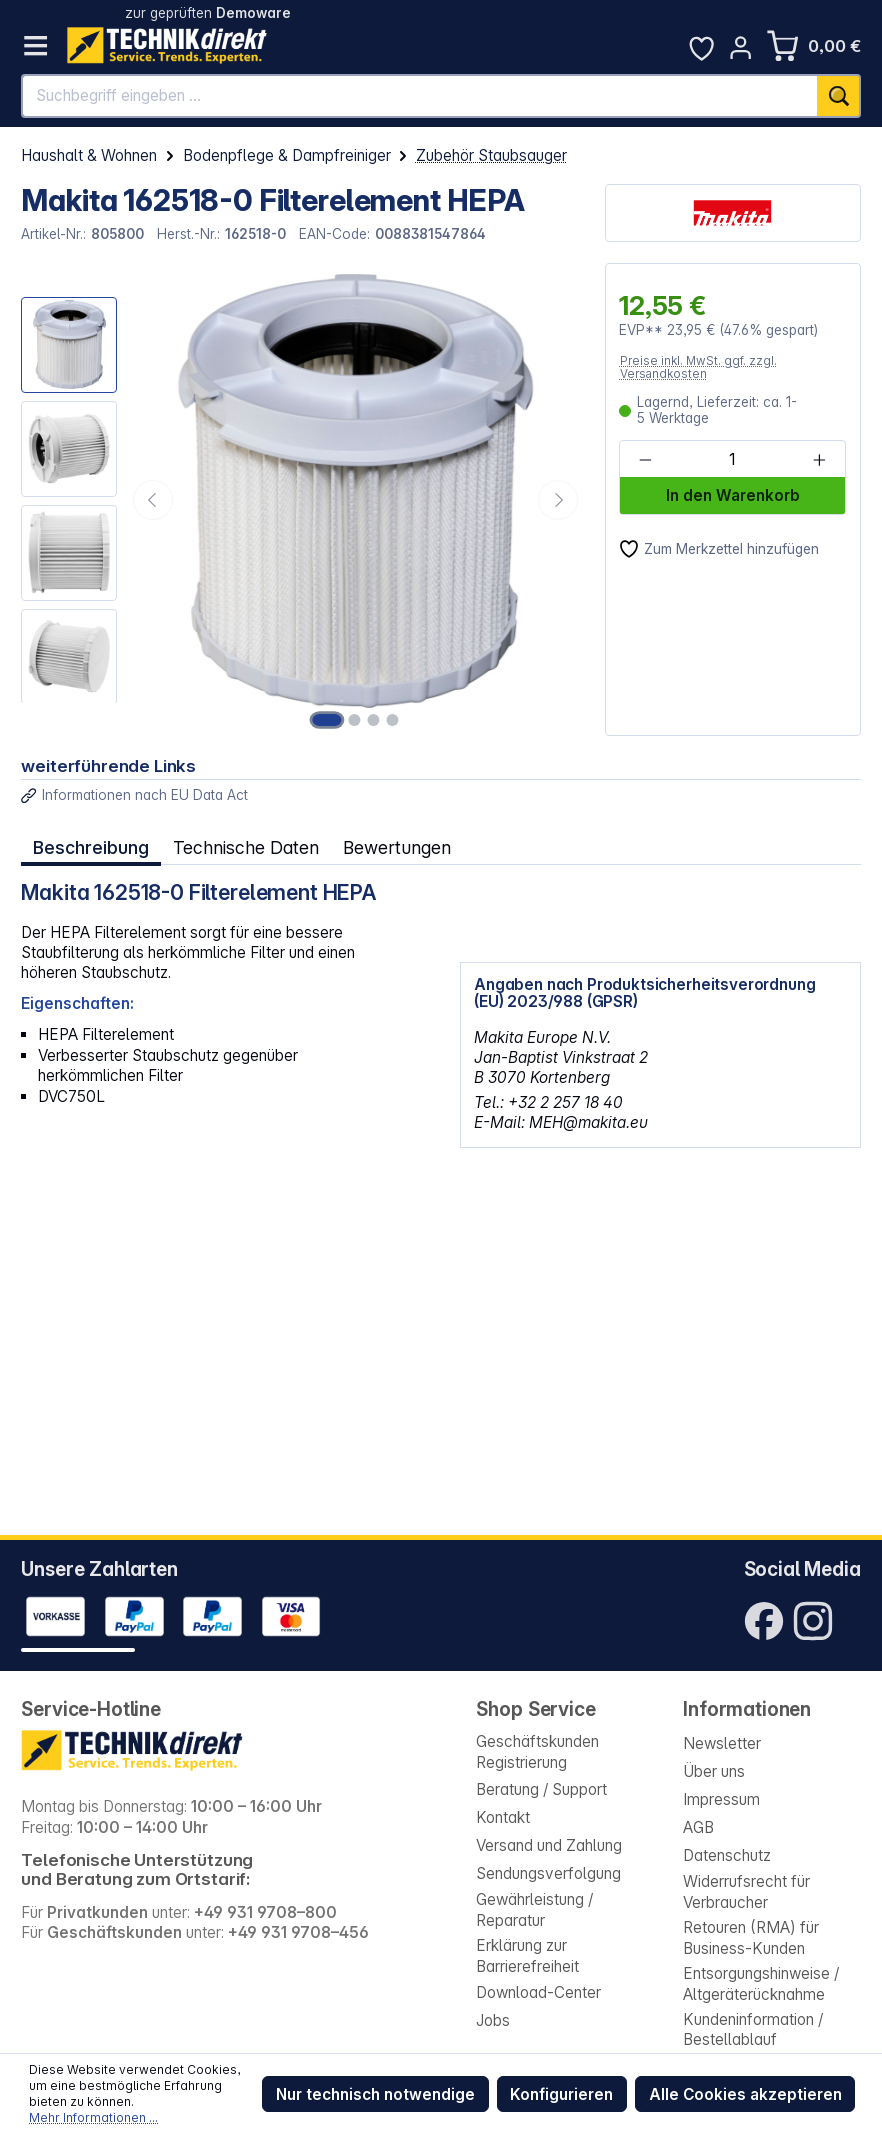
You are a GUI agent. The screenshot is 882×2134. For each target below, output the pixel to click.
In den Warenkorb (733, 495)
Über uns (714, 1771)
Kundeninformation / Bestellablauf (753, 2029)
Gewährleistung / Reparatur (534, 1909)
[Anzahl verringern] (645, 460)
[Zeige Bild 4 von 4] (391, 720)
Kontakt (503, 1817)
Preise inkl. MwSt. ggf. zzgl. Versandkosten (698, 367)
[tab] (90, 847)
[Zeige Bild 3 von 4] (374, 720)
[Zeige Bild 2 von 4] (357, 720)
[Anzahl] (731, 460)
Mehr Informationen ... (93, 2117)
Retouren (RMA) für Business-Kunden (751, 1937)
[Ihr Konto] (740, 47)
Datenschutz (727, 1855)
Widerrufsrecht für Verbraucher (746, 1891)
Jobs (493, 2020)
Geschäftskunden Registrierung (537, 1751)
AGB (698, 1827)
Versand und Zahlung (549, 1845)
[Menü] (35, 45)
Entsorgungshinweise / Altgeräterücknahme (761, 1983)
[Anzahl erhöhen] (819, 460)
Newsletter (722, 1743)
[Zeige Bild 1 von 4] (330, 720)
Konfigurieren (561, 2094)
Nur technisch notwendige (375, 2094)
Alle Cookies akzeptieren (745, 2094)
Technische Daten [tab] (244, 846)
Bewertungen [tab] (394, 846)
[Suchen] (838, 96)
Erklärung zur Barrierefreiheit (527, 1955)
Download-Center (538, 1992)
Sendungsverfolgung (548, 1873)
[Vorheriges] (153, 500)
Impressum (721, 1799)
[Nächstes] (558, 500)
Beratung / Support (541, 1789)
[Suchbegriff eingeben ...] (420, 96)
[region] (302, 499)
